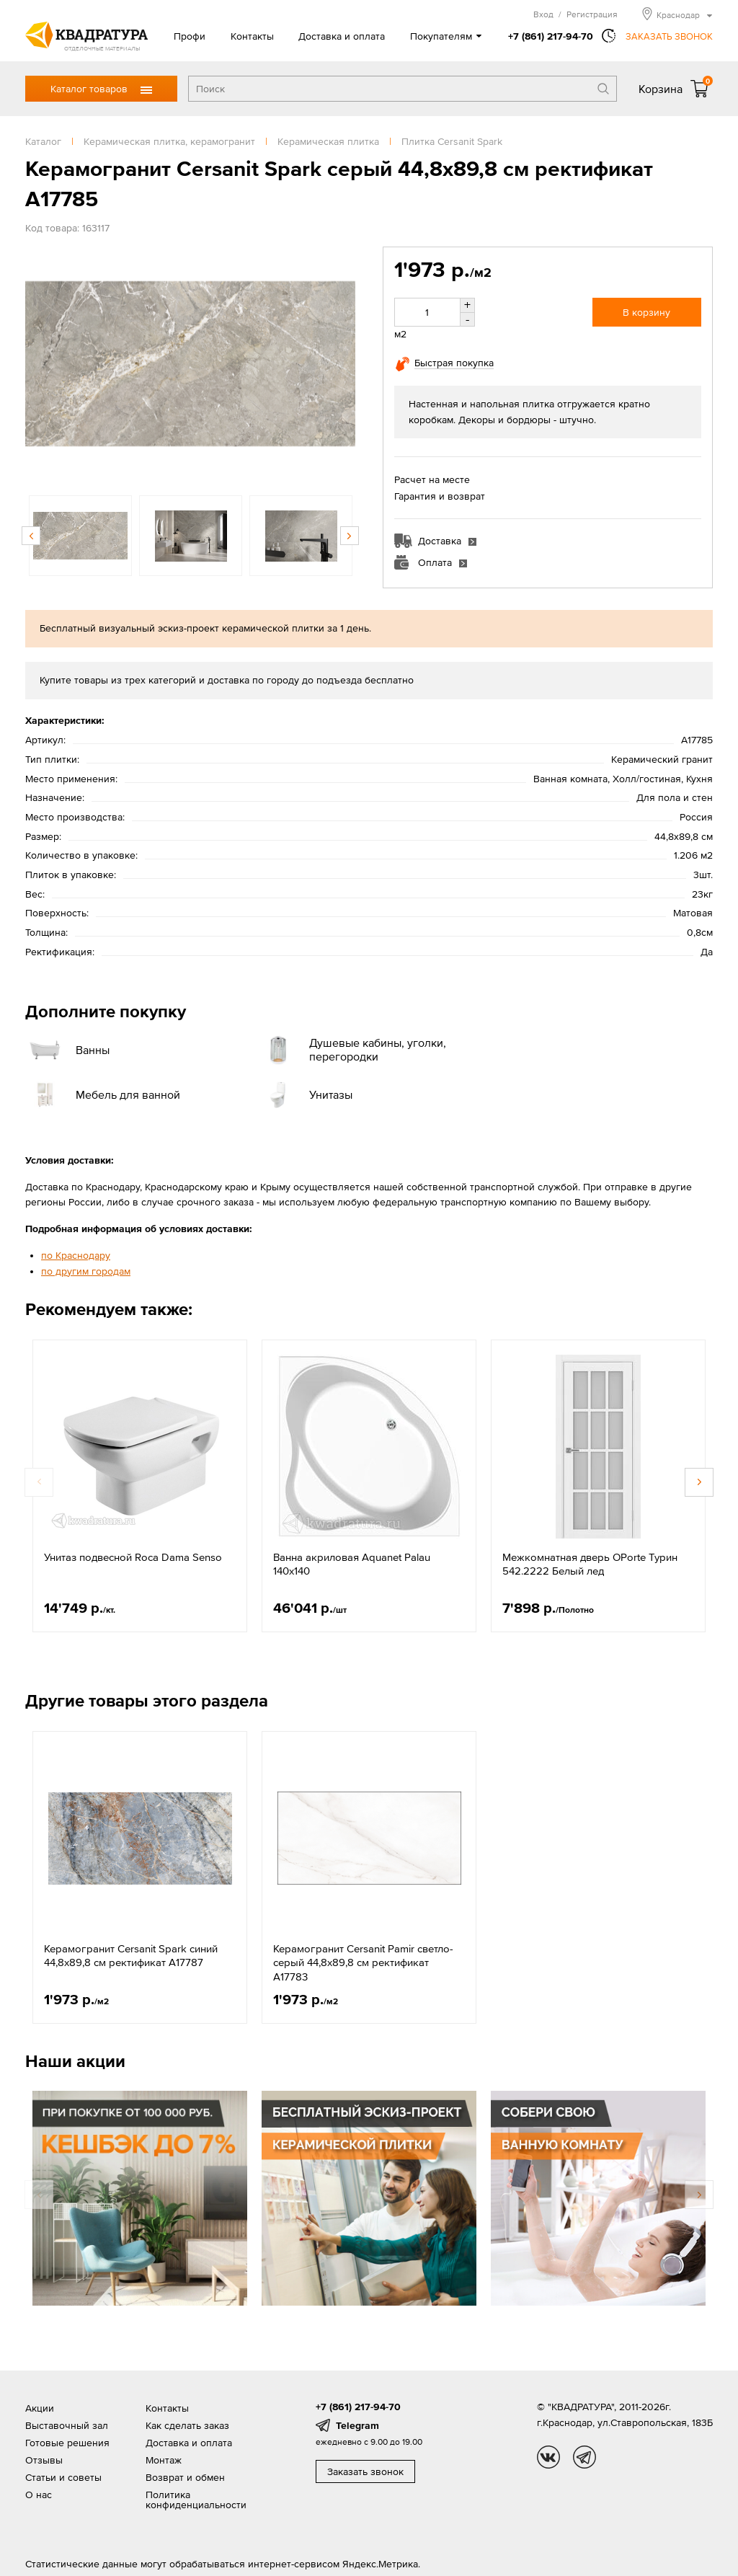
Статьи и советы (63, 2477)
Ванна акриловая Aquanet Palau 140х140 (351, 1564)
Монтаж (164, 2460)
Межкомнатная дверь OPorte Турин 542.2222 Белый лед (589, 1564)
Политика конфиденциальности (196, 2499)
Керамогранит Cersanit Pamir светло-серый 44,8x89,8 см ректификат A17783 (363, 1962)
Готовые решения (67, 2442)
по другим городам (85, 1271)
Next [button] (349, 535)
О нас (38, 2494)
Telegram (357, 2425)
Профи (189, 36)
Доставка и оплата (341, 36)
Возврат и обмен (185, 2477)
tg (584, 2457)
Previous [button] (31, 535)
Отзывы (44, 2460)
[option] (190, 363)
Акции (39, 2408)
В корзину (646, 312)
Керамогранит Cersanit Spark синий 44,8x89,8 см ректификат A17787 (131, 1955)
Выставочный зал (66, 2425)
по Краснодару (75, 1255)
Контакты (252, 36)
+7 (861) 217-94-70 (550, 36)
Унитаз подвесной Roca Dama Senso (133, 1557)
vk (548, 2457)
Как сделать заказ (187, 2425)
